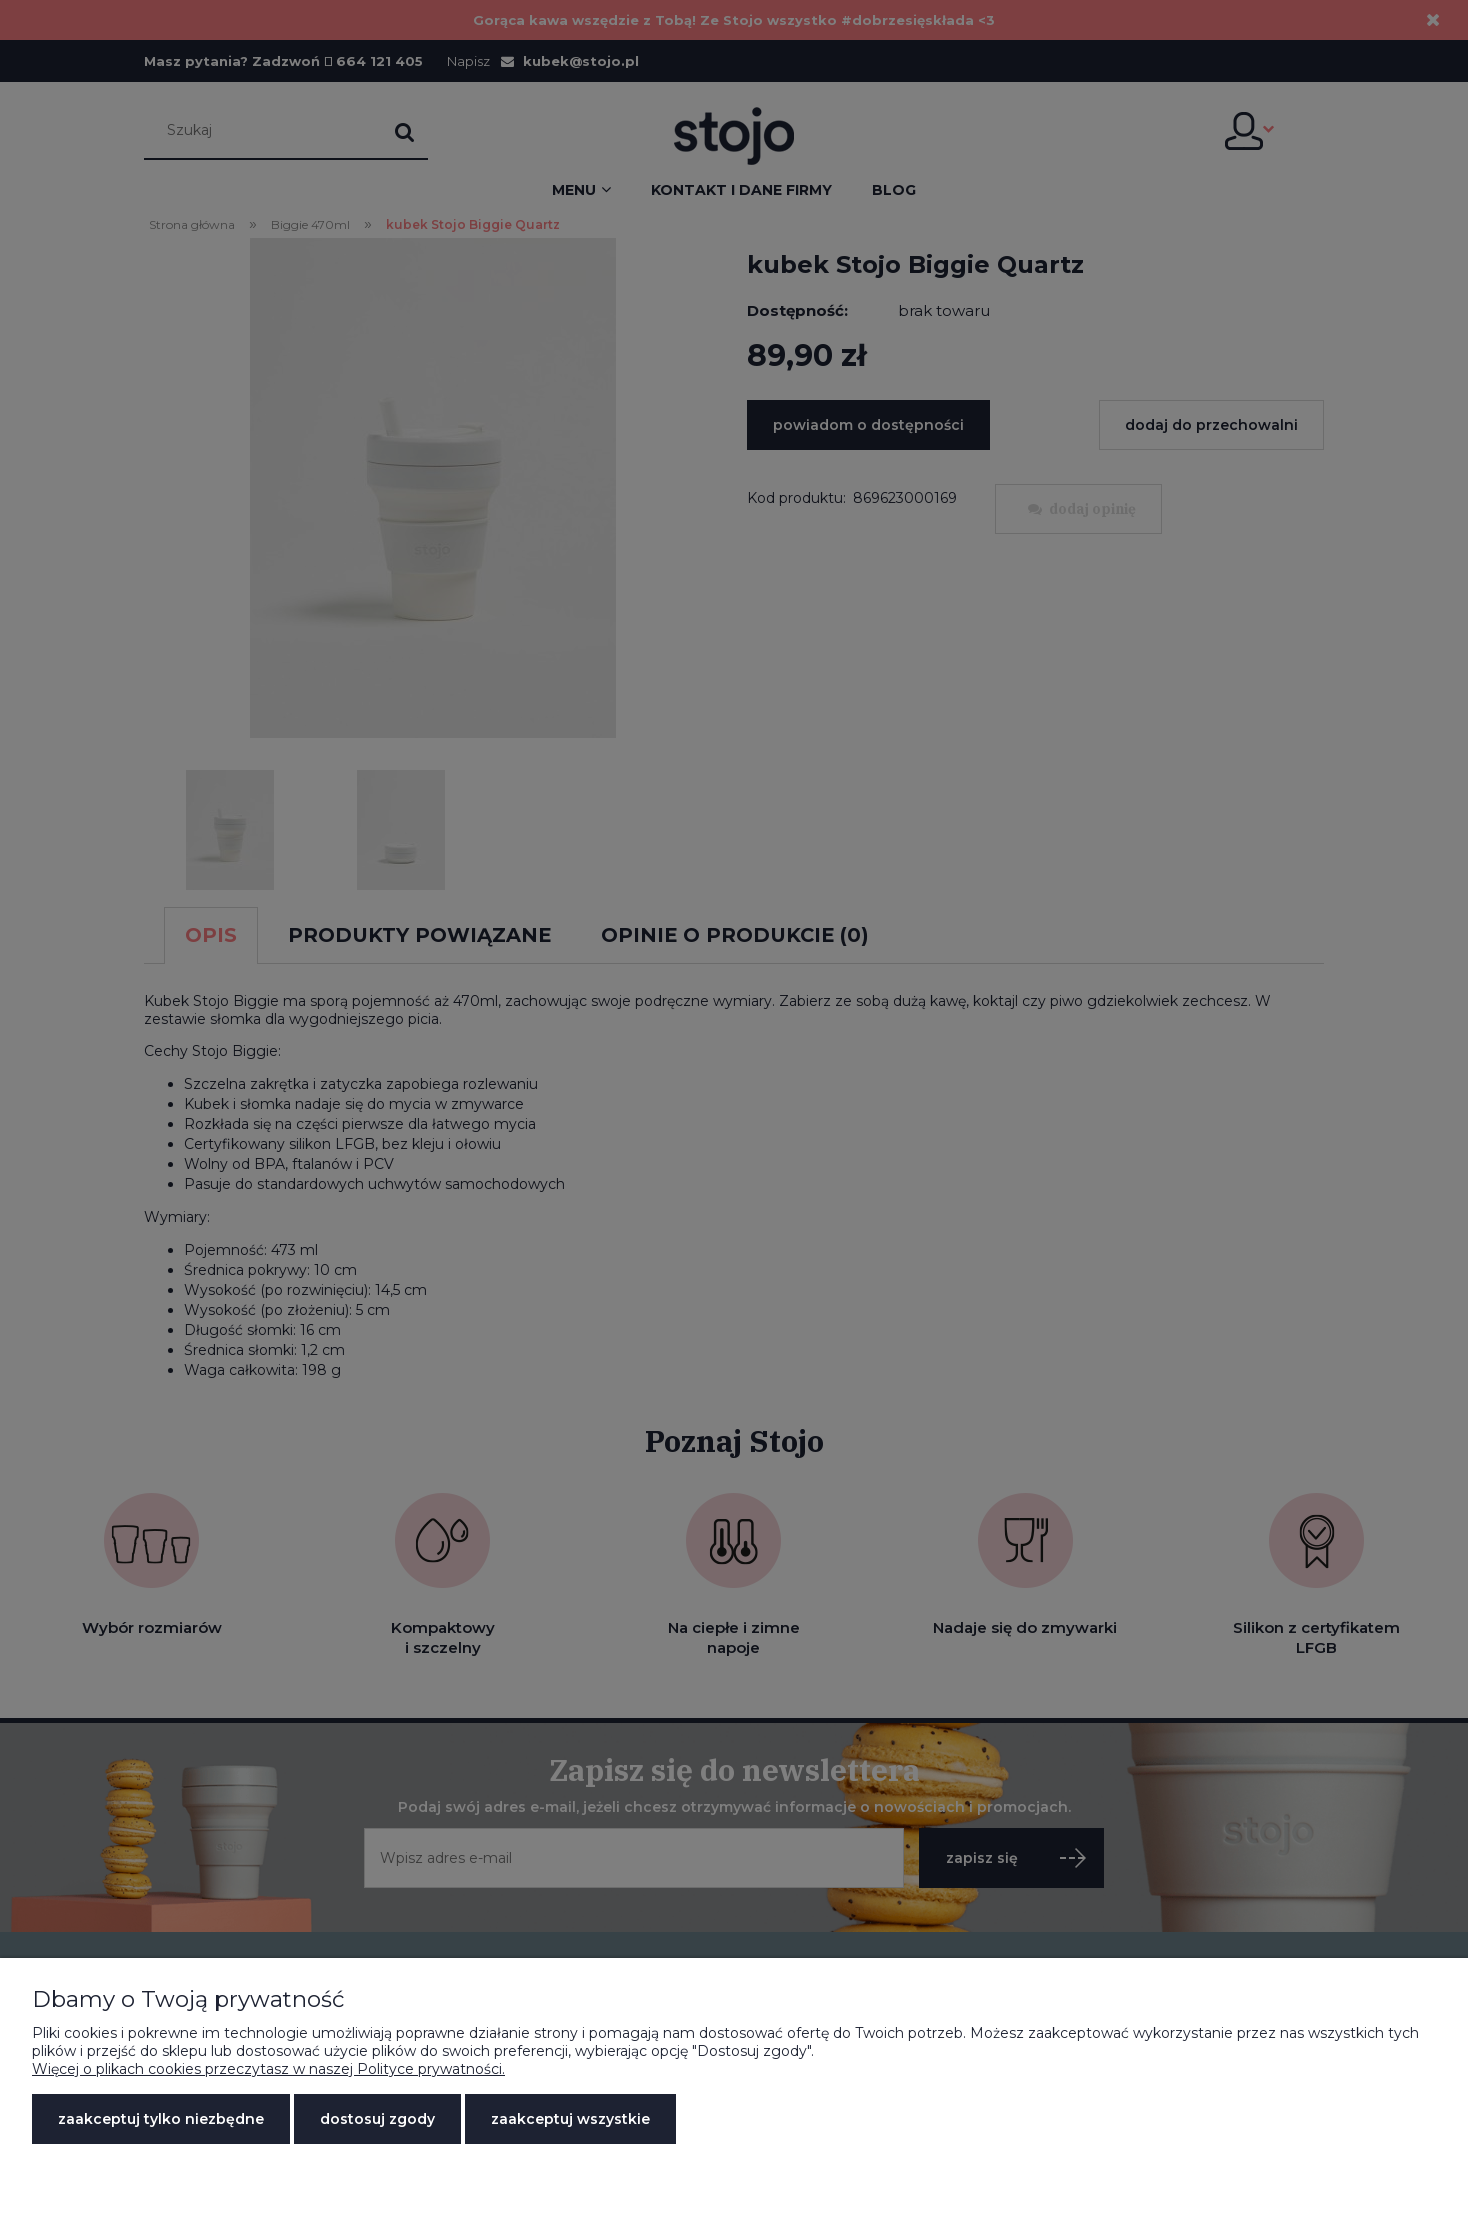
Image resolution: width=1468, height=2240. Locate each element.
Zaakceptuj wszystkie (570, 2119)
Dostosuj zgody (377, 2119)
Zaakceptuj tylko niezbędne (161, 2119)
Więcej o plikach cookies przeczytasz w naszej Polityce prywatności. (268, 2069)
